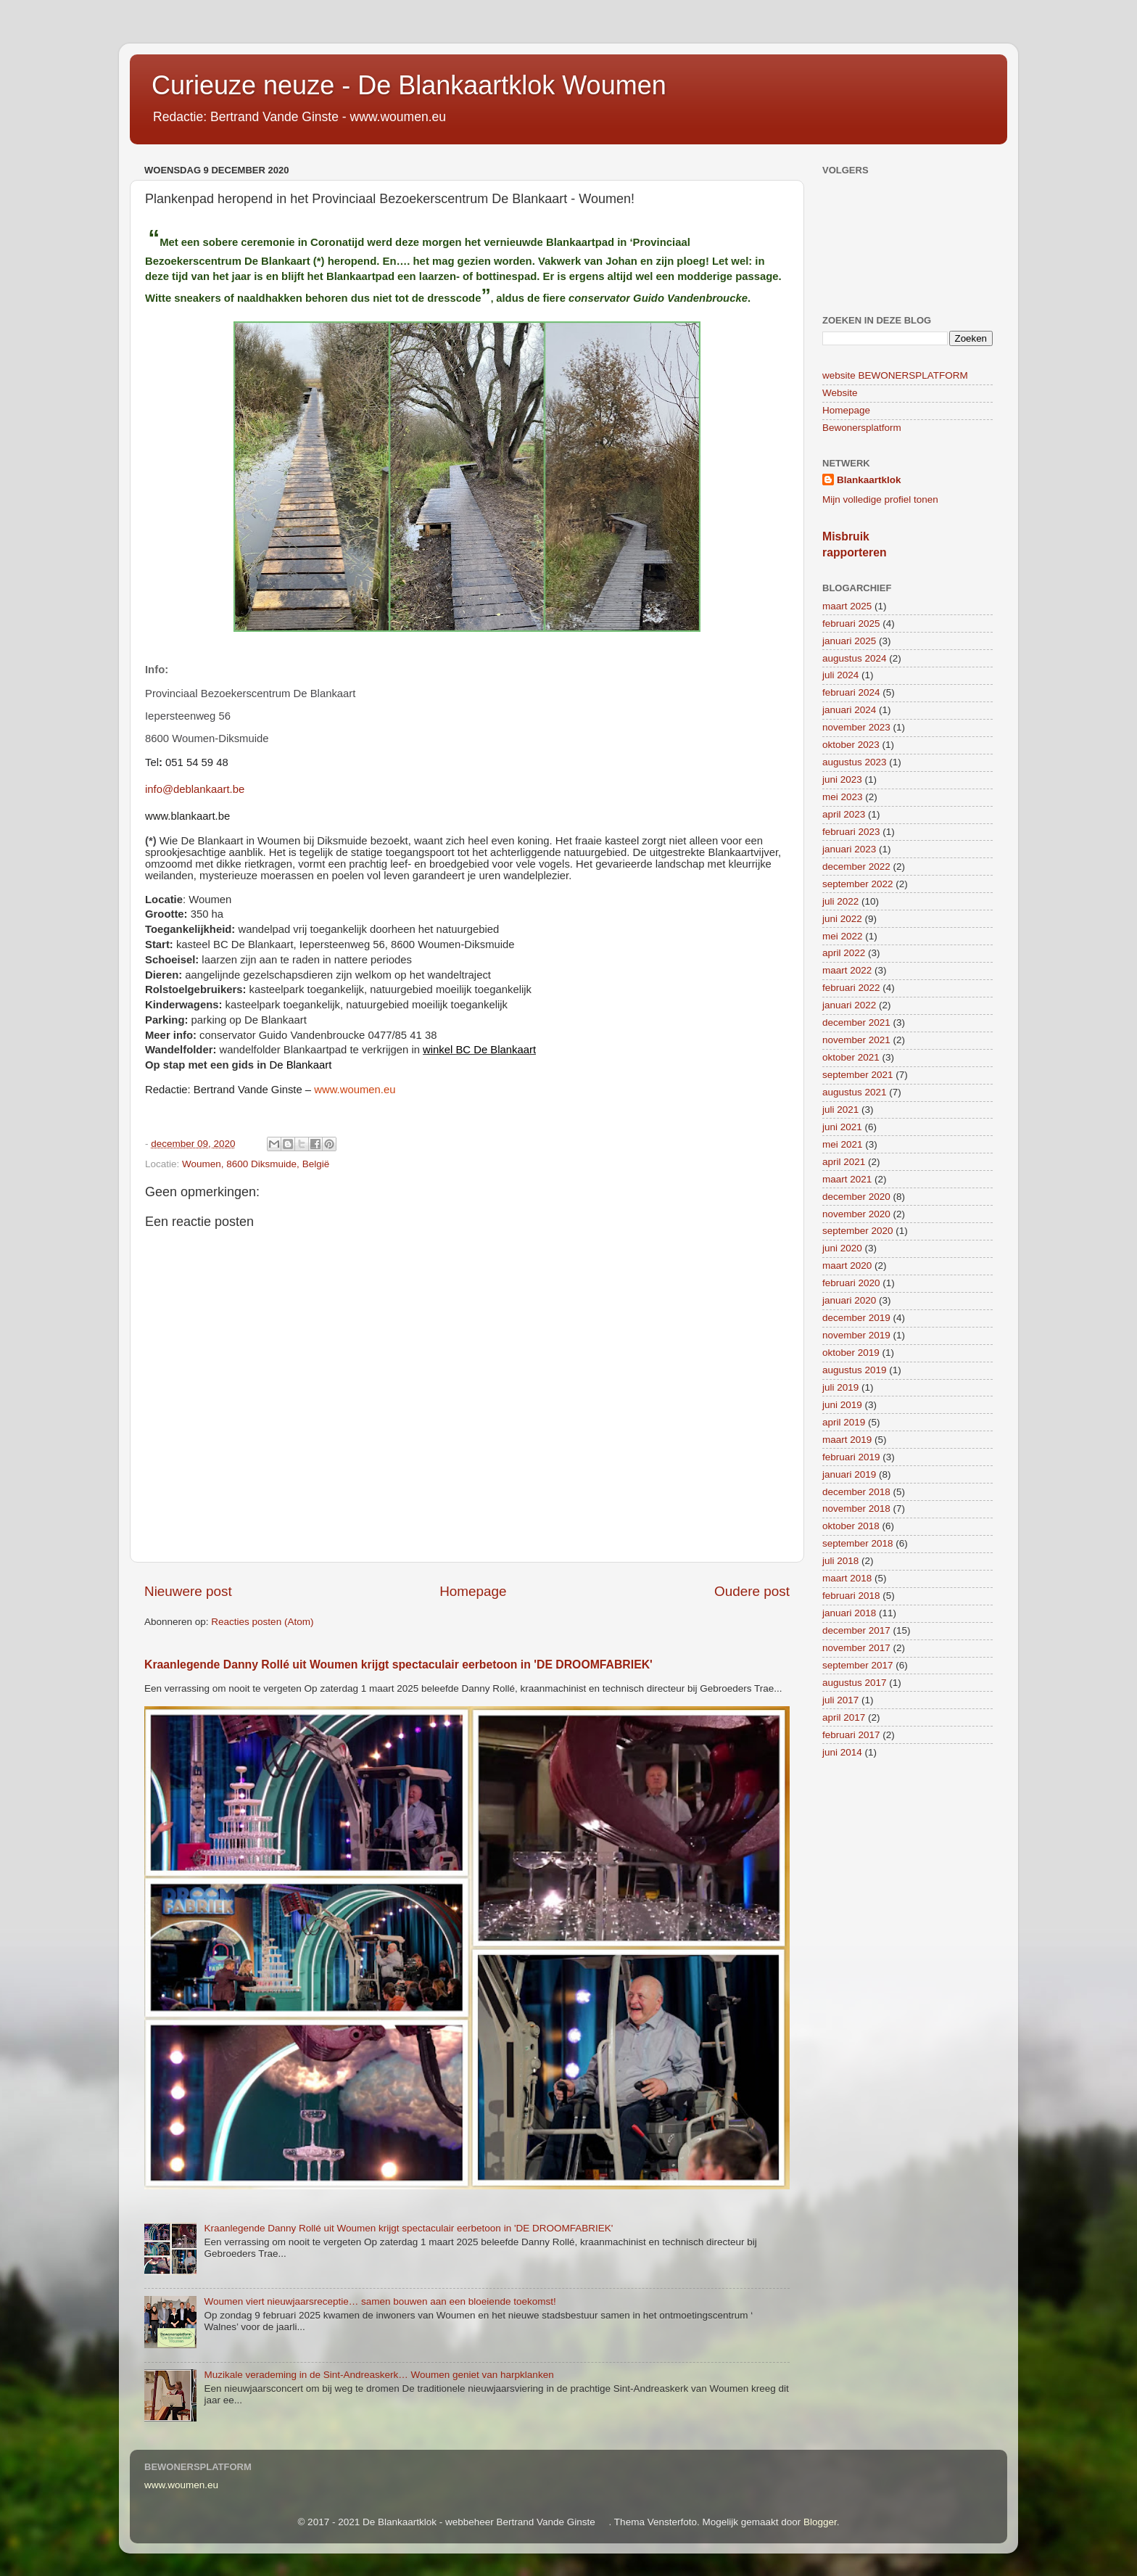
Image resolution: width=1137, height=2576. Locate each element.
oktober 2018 (851, 1526)
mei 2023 (842, 796)
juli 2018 (840, 1560)
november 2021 (856, 1039)
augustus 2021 (854, 1092)
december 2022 (856, 866)
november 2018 (856, 1508)
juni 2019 (842, 1404)
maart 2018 (847, 1578)
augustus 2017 (854, 1682)
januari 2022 (849, 1005)
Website (840, 392)
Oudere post (752, 1591)
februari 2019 (851, 1457)
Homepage (472, 1591)
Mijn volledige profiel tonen (880, 499)
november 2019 (856, 1335)
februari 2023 (851, 831)
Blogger (820, 2522)
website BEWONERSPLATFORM (895, 375)
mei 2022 (842, 936)
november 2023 (856, 727)
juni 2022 (842, 918)
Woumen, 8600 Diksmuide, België (255, 1164)
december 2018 (856, 1491)
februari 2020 (851, 1282)
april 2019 (843, 1422)
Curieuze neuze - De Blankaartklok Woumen (409, 85)
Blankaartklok (869, 479)
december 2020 (856, 1196)
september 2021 (857, 1074)
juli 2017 (840, 1700)
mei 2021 (842, 1144)
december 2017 (856, 1630)
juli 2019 (840, 1387)
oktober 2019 (851, 1352)
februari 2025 (851, 623)
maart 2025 (847, 606)
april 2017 (843, 1717)
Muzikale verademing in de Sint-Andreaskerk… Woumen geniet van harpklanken (378, 2374)
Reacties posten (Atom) (262, 1621)
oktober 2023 (851, 744)
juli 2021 (840, 1109)
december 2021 (856, 1022)
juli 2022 (840, 901)
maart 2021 (847, 1179)
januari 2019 (849, 1474)
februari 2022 (851, 987)
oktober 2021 (851, 1057)
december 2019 (856, 1317)
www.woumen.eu (181, 2485)
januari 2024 (849, 709)
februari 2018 (851, 1595)
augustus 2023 (854, 762)
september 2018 (857, 1543)
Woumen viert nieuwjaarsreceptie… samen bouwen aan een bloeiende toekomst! (379, 2301)
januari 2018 (849, 1613)
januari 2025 (849, 640)
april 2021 (843, 1161)
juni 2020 (842, 1248)
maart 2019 (847, 1439)
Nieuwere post (188, 1591)
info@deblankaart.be (194, 789)
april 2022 (843, 952)
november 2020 (856, 1214)
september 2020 (857, 1230)
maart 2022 (847, 970)
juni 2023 (842, 779)
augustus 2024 (854, 658)
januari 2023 (849, 849)
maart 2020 (847, 1265)
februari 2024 (851, 692)
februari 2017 (851, 1734)
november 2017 (856, 1647)
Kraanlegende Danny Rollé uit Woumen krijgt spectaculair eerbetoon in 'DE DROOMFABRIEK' (398, 1664)
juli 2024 (840, 675)
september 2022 (857, 883)
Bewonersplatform (861, 427)
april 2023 (843, 814)
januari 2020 (849, 1300)
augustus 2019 (854, 1370)
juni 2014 (842, 1752)
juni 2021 (842, 1127)
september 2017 (857, 1665)
